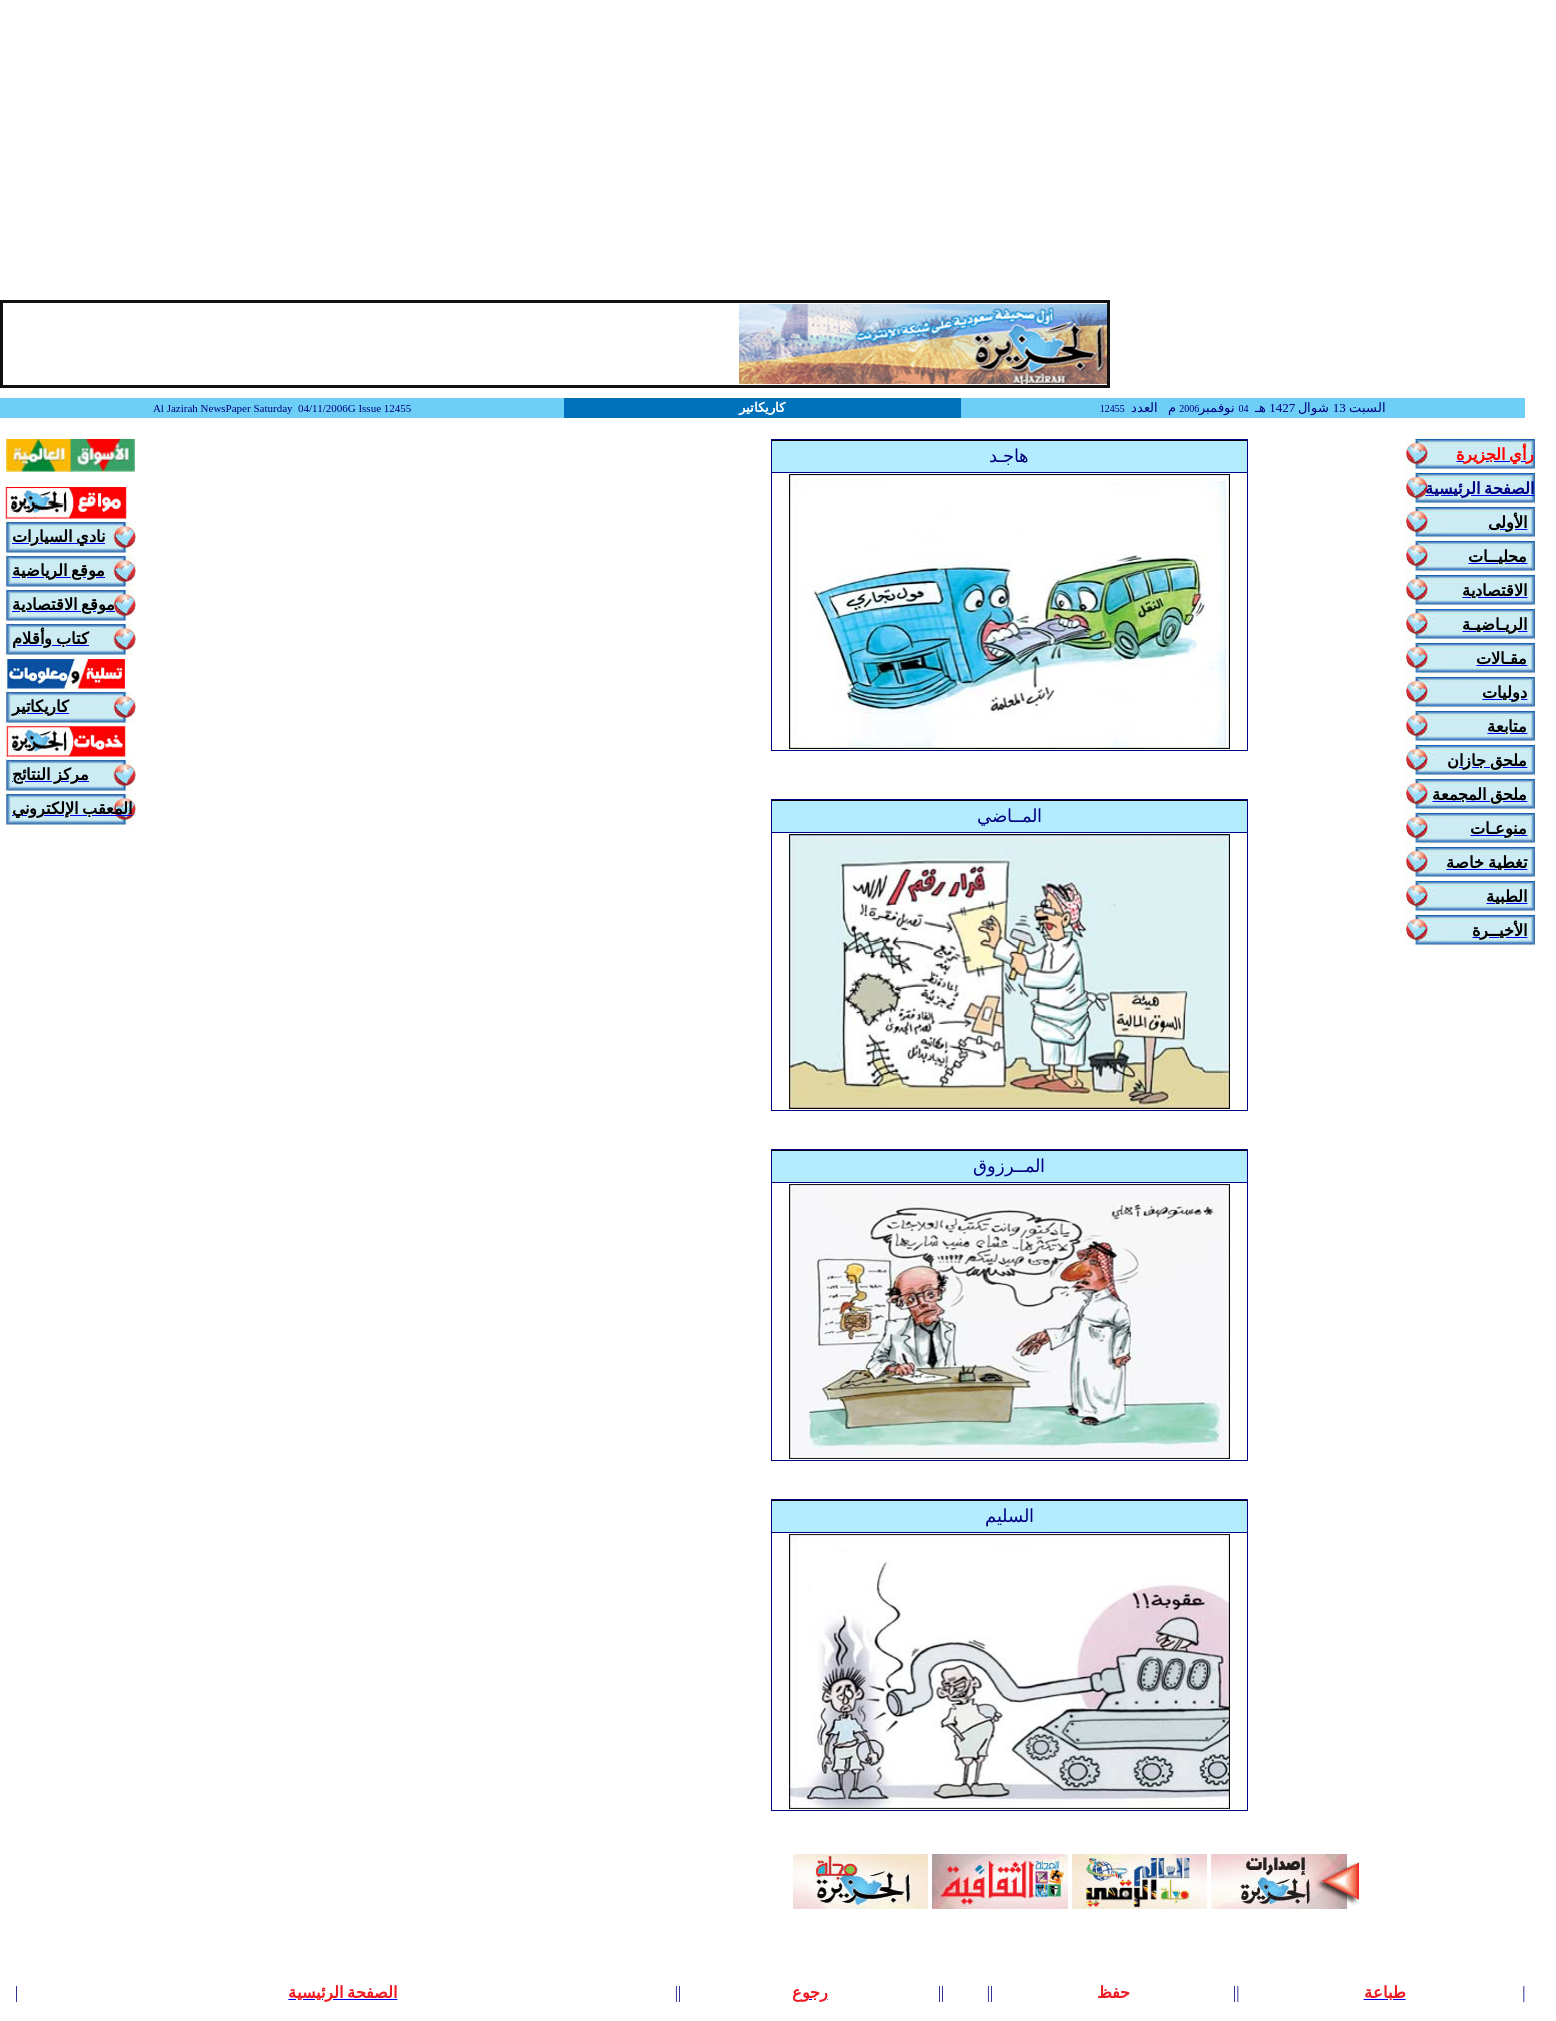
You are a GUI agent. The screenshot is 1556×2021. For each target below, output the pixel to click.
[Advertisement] (778, 150)
